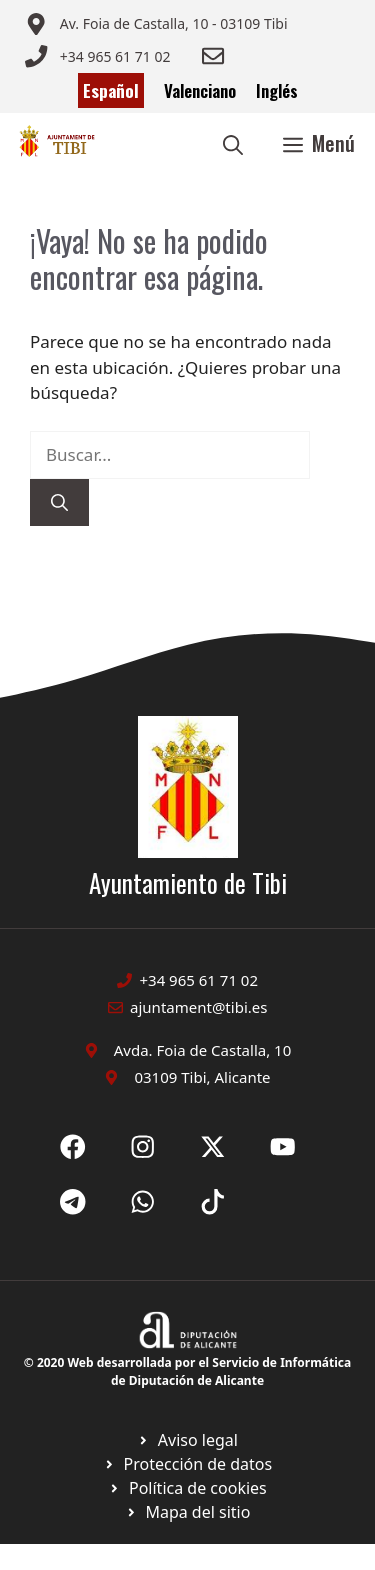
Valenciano (200, 90)
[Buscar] (59, 503)
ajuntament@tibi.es (198, 1007)
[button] (233, 143)
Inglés (277, 90)
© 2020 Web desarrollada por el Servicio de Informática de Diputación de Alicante (187, 1371)
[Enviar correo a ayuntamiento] (156, 24)
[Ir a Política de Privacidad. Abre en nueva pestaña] (187, 1440)
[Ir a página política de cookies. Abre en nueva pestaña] (187, 1464)
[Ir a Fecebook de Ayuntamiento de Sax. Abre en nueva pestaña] (73, 1147)
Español (111, 90)
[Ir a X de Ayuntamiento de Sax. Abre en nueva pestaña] (143, 1147)
